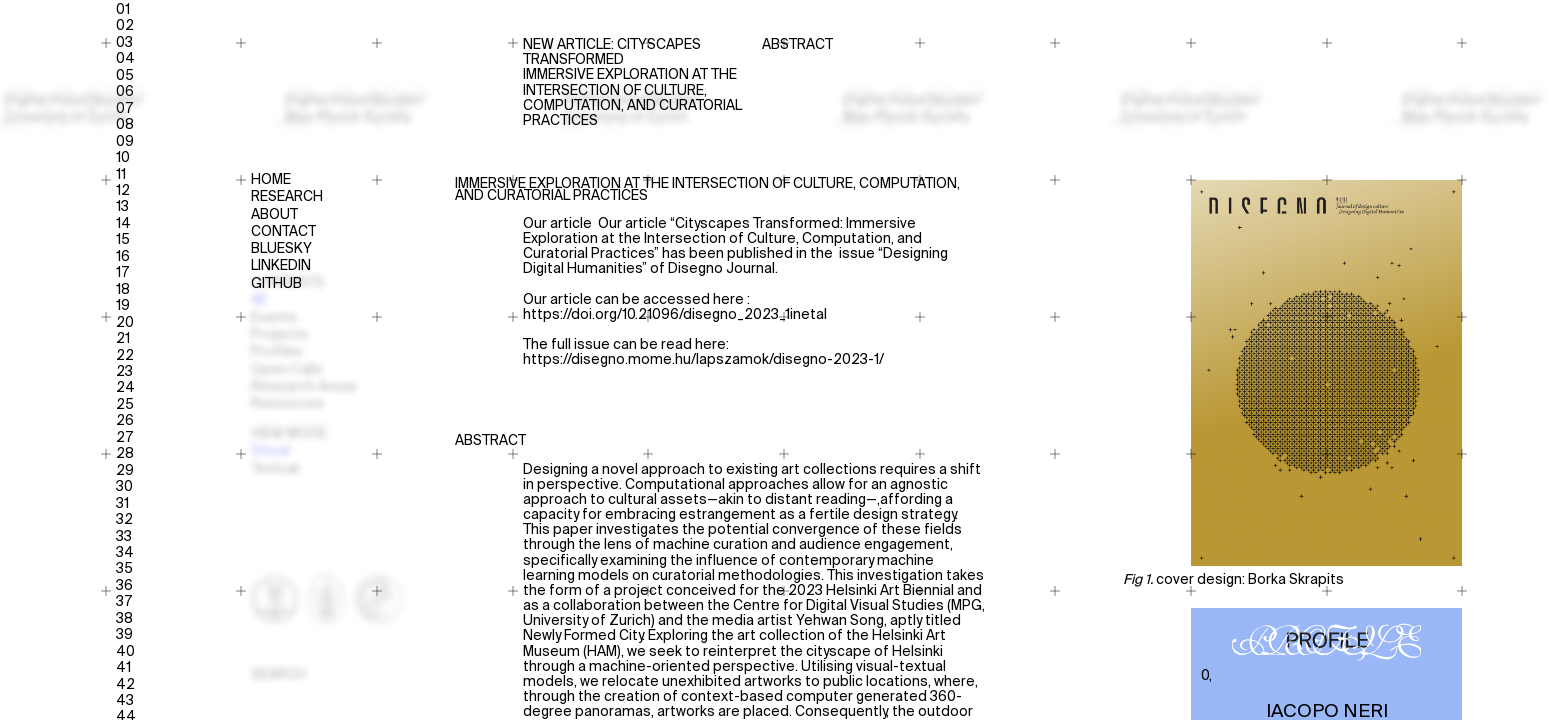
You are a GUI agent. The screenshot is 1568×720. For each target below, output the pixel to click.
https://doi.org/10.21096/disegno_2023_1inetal (675, 315)
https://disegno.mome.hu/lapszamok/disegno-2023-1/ (703, 360)
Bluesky (281, 249)
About (274, 215)
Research (287, 197)
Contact (283, 232)
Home (271, 180)
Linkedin (281, 266)
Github (276, 284)
